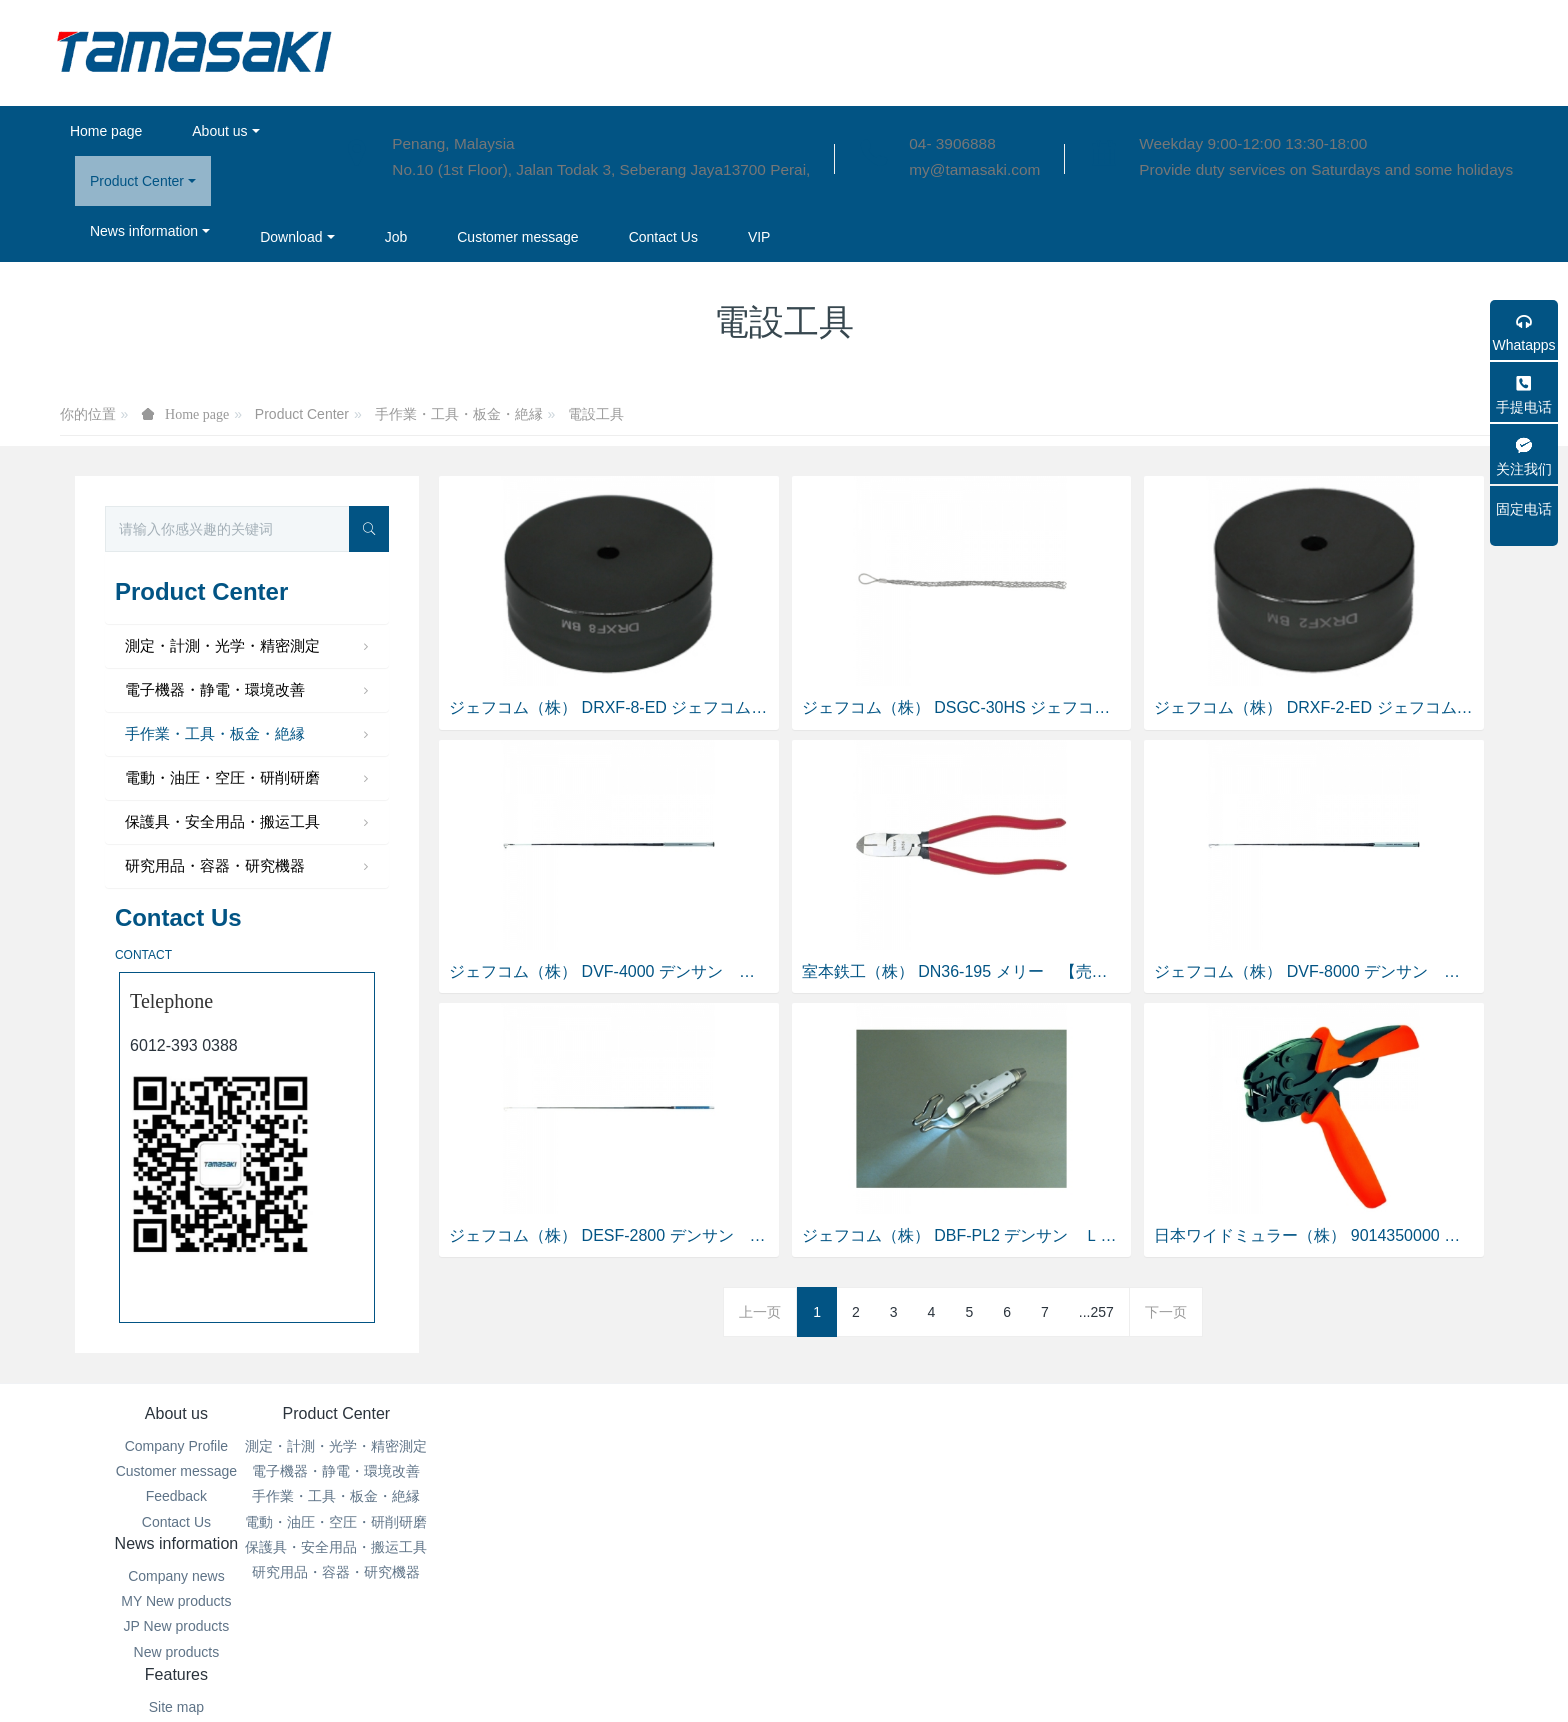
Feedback (176, 1496)
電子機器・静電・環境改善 (249, 691)
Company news (662, 1446)
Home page (106, 131)
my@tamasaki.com (974, 169)
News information (663, 1413)
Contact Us (176, 1522)
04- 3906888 (952, 143)
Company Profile (177, 1446)
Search (905, 1496)
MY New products (662, 1471)
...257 (1096, 1312)
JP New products (663, 1496)
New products (663, 1522)
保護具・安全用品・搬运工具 (249, 823)
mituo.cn (903, 1678)
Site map (905, 1446)
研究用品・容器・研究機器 (249, 867)
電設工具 (596, 414)
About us (176, 1413)
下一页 (1166, 1312)
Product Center (302, 414)
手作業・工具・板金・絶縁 (459, 414)
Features (905, 1413)
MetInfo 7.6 (751, 1678)
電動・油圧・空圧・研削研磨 (249, 779)
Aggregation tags (906, 1471)
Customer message (176, 1471)
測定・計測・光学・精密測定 (249, 647)
